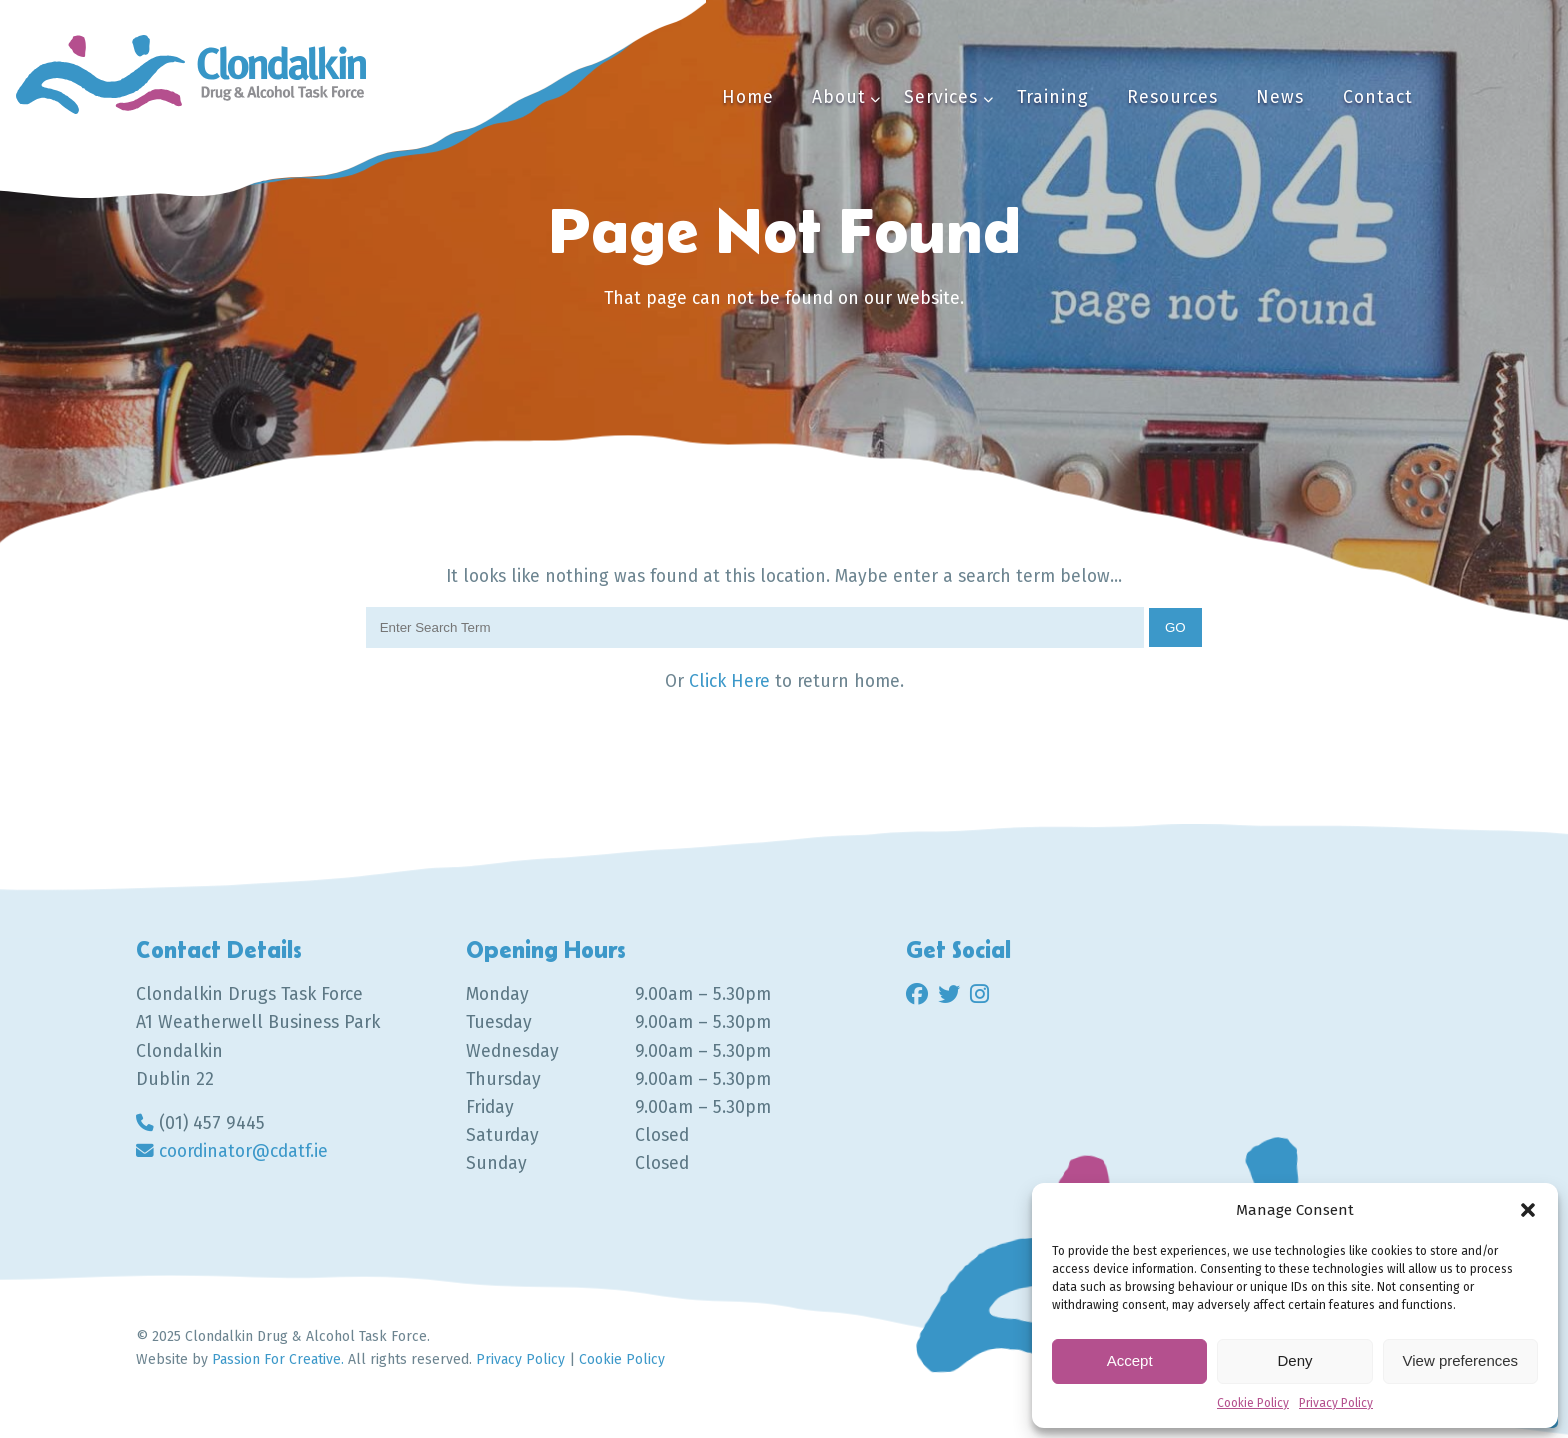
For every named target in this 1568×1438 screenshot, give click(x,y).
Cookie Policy (1253, 1403)
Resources (1172, 97)
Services (941, 97)
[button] (1528, 1210)
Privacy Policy (1336, 1403)
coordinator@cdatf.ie (243, 1151)
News (1280, 97)
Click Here (732, 681)
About (839, 97)
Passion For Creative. (278, 1359)
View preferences (1461, 1360)
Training (1053, 97)
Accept (1130, 1360)
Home (748, 97)
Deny (1294, 1360)
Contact (1378, 97)
